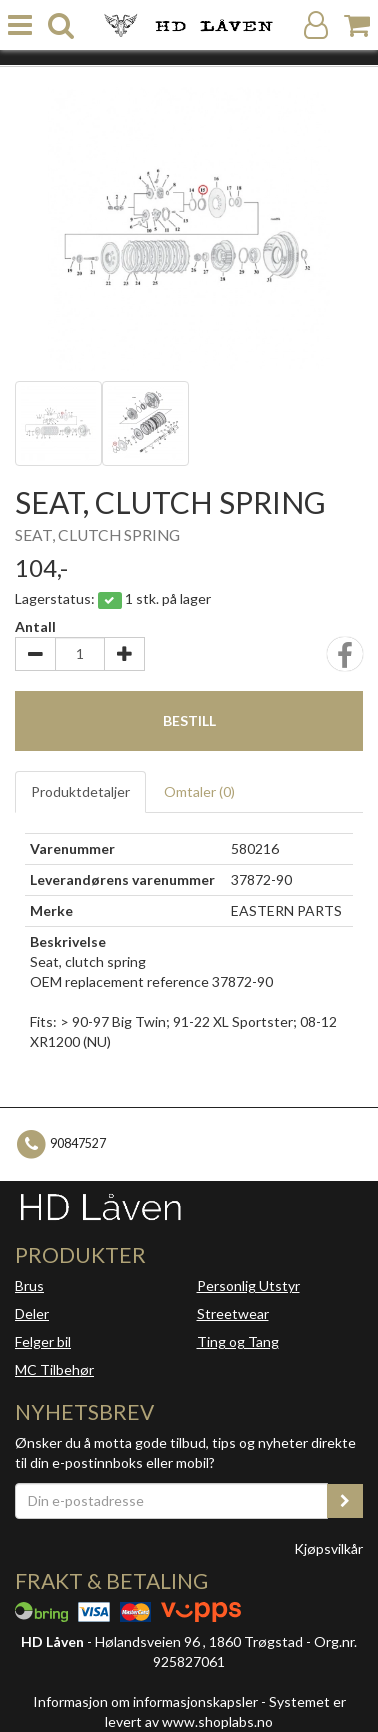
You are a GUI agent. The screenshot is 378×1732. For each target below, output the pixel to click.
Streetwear (233, 1313)
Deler (32, 1313)
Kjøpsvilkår (328, 1548)
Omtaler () (199, 791)
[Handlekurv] (357, 25)
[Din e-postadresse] (171, 1501)
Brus (29, 1285)
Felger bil (43, 1341)
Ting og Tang (238, 1341)
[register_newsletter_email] (345, 1501)
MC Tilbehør (54, 1369)
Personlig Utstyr (248, 1285)
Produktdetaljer (80, 791)
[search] (61, 25)
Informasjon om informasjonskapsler (145, 1701)
